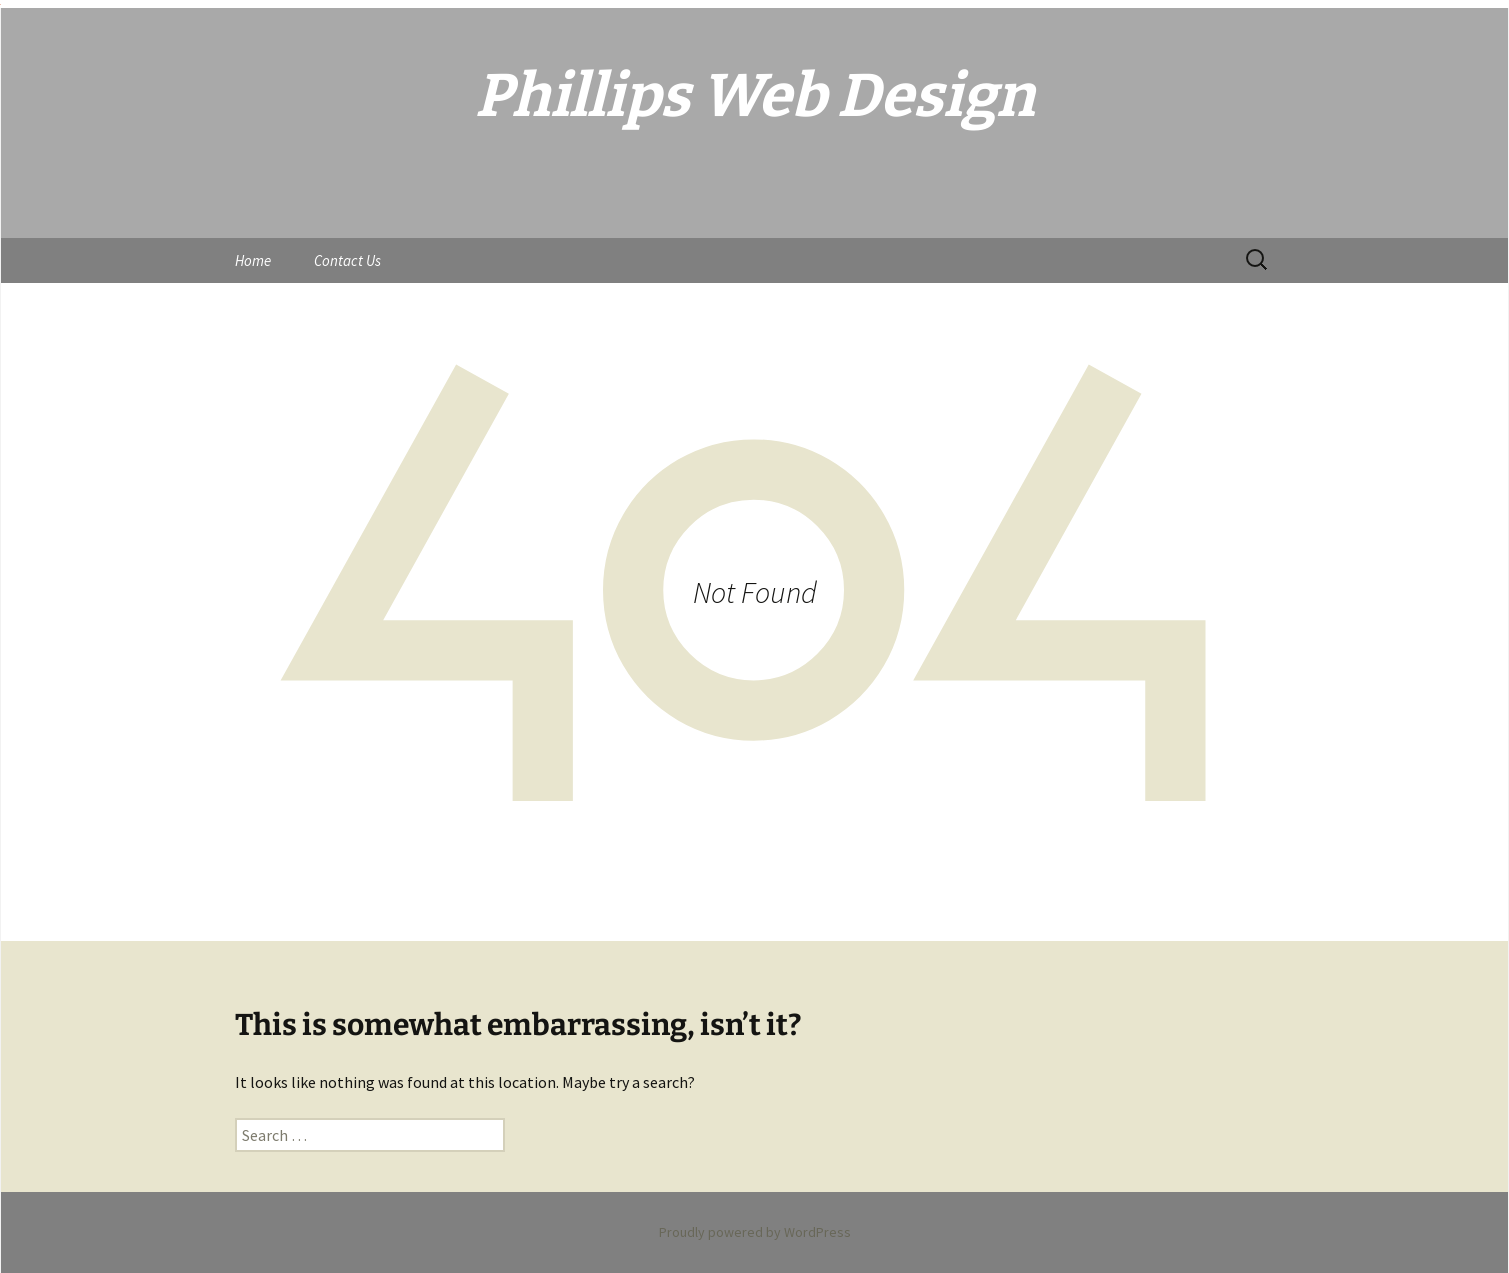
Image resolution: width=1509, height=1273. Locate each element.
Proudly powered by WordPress (755, 1232)
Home (253, 260)
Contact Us (347, 260)
